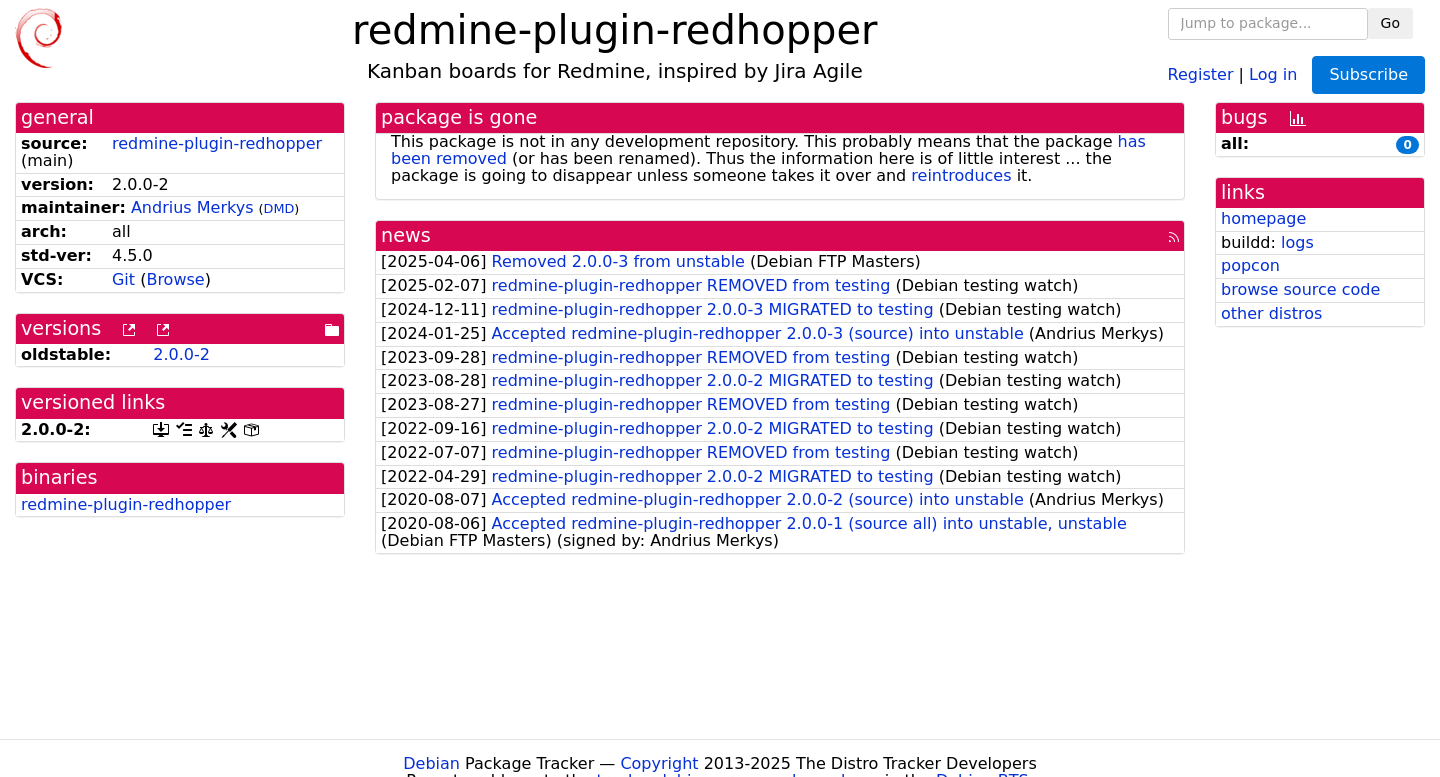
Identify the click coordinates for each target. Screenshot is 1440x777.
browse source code (1300, 289)
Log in (1273, 73)
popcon (1250, 265)
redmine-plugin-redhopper (217, 143)
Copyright (659, 763)
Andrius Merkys (192, 207)
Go (1390, 23)
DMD (279, 208)
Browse (175, 279)
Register (1201, 73)
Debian (431, 763)
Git (123, 279)
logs (1297, 242)
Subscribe (1368, 74)
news (406, 235)
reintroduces (961, 175)
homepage (1263, 218)
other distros (1271, 313)
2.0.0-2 (181, 354)
